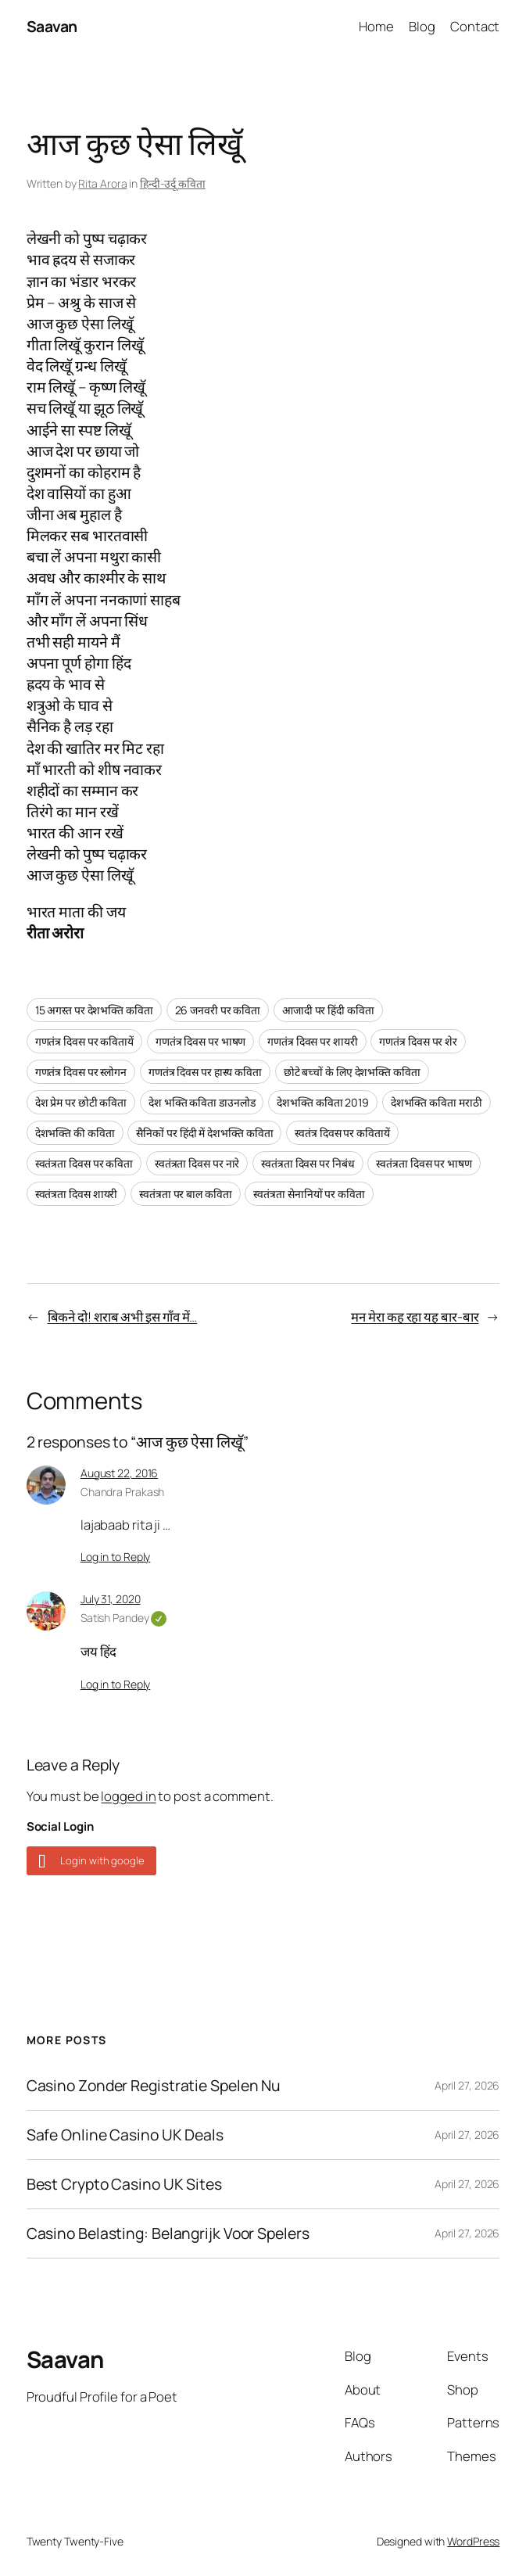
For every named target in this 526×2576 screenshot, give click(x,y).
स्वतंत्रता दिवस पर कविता (84, 1163)
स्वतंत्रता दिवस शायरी (76, 1193)
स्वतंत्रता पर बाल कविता (185, 1193)
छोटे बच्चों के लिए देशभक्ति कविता (352, 1071)
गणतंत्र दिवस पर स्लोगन (81, 1071)
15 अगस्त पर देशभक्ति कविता (94, 1010)
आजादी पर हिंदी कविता (328, 1010)
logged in (128, 1796)
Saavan (52, 26)
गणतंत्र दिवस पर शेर (418, 1041)
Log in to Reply (116, 1556)
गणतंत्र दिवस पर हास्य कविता (205, 1071)
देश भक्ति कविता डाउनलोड (202, 1102)
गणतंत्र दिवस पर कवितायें (84, 1041)
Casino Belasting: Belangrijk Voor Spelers (168, 2233)
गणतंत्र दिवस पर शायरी (312, 1041)
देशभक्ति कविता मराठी (436, 1102)
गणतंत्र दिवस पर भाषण (201, 1041)
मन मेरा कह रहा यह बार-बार (414, 1317)
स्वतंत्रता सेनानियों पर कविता (308, 1193)
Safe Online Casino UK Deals (125, 2135)
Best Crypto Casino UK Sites (124, 2184)
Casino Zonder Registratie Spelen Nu (154, 2085)
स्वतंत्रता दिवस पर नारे (197, 1163)
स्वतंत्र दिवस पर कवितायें (342, 1132)
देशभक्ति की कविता (75, 1132)
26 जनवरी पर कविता (218, 1010)
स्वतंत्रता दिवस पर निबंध (307, 1163)
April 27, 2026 (467, 2085)
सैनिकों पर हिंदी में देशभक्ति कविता (204, 1132)
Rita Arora (102, 183)
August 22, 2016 (120, 1473)
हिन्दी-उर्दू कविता (173, 183)
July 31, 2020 (111, 1598)
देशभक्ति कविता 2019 (323, 1102)
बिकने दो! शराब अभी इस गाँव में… (123, 1317)
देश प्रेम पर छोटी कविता (81, 1102)
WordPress (473, 2541)
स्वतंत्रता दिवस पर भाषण (423, 1163)
